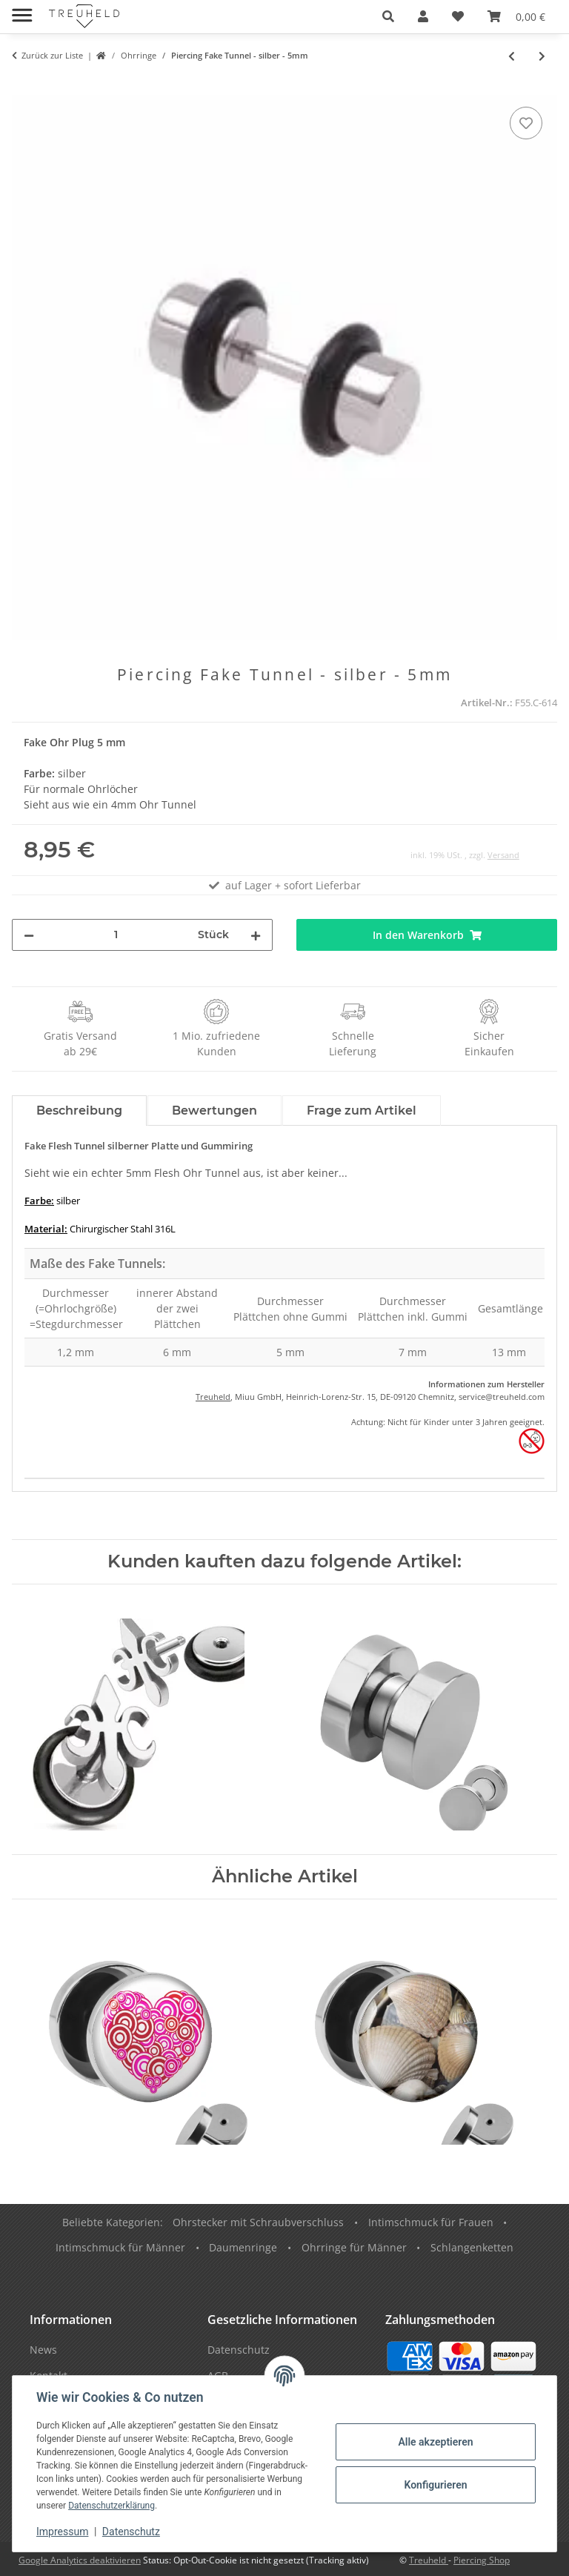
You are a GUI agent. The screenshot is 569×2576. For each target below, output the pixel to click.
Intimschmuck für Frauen (430, 2222)
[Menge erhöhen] (255, 935)
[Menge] (115, 935)
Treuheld (213, 1396)
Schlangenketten (471, 2247)
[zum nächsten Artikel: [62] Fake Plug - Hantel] (542, 56)
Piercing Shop (481, 2560)
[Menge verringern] (29, 935)
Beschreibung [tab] (79, 1110)
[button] (388, 16)
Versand (503, 854)
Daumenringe (243, 2247)
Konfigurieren (435, 2485)
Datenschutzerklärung (111, 2505)
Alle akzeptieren (435, 2442)
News (43, 2350)
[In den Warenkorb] (24, 87)
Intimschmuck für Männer (120, 2247)
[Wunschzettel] (458, 16)
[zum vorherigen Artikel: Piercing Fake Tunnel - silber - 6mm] (511, 56)
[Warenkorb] (516, 16)
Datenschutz (131, 2531)
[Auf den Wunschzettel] (526, 123)
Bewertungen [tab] (214, 1110)
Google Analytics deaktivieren (80, 2560)
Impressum (62, 2531)
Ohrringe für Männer (354, 2247)
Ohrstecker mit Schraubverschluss (258, 2222)
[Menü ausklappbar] (22, 9)
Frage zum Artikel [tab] (361, 1110)
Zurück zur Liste (52, 55)
